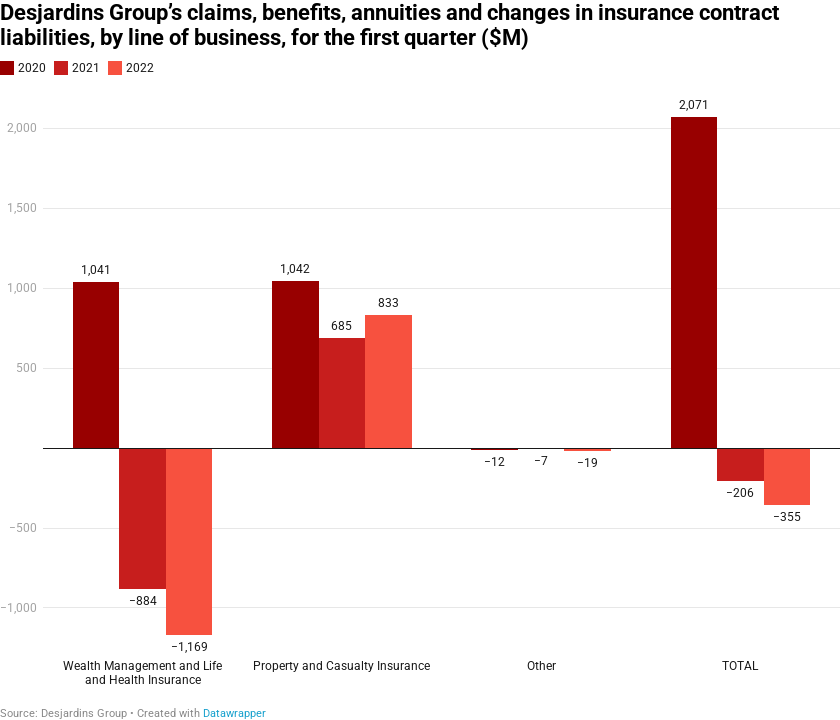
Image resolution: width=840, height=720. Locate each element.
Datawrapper (234, 713)
